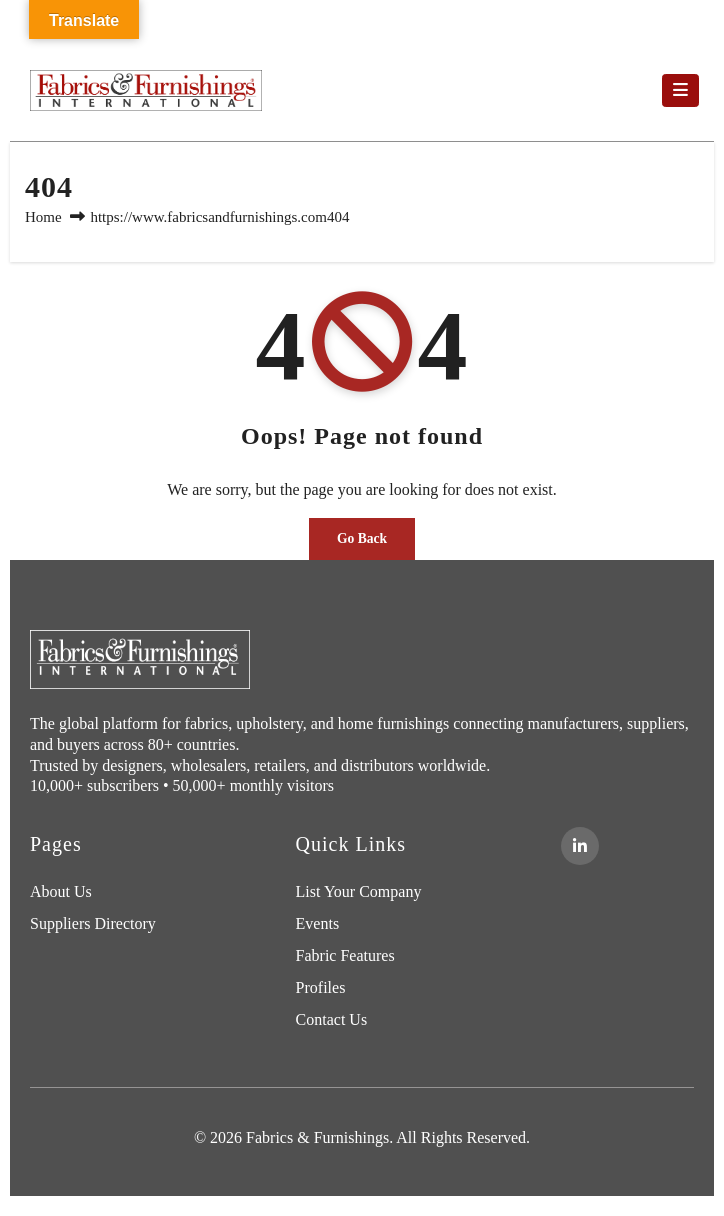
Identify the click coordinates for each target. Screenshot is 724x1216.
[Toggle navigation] (680, 91)
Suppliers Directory (93, 923)
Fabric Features (345, 955)
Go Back (362, 538)
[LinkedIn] (580, 846)
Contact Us (332, 1019)
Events (318, 923)
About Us (61, 891)
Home (43, 217)
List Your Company (359, 891)
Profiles (321, 987)
